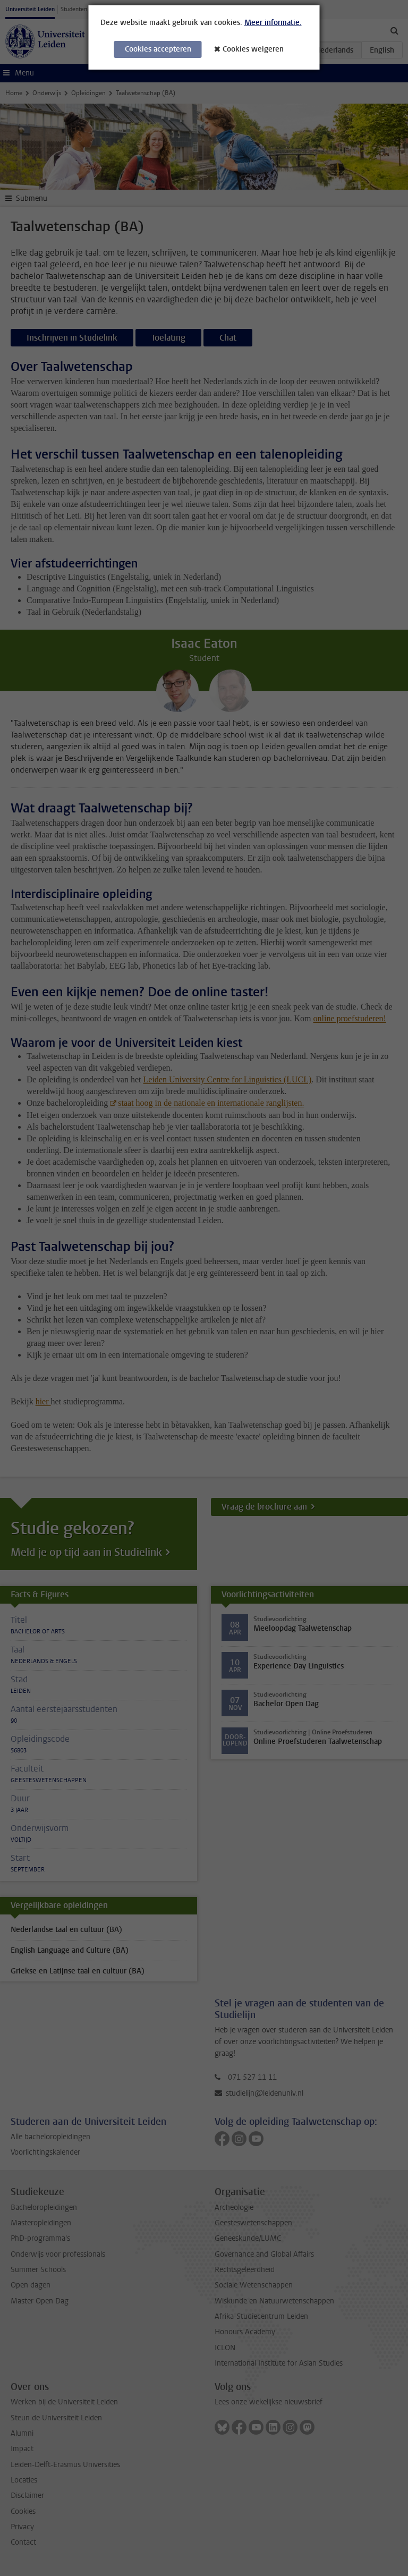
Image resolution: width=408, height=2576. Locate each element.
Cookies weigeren (253, 49)
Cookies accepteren (158, 49)
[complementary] (383, 2551)
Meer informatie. (273, 23)
